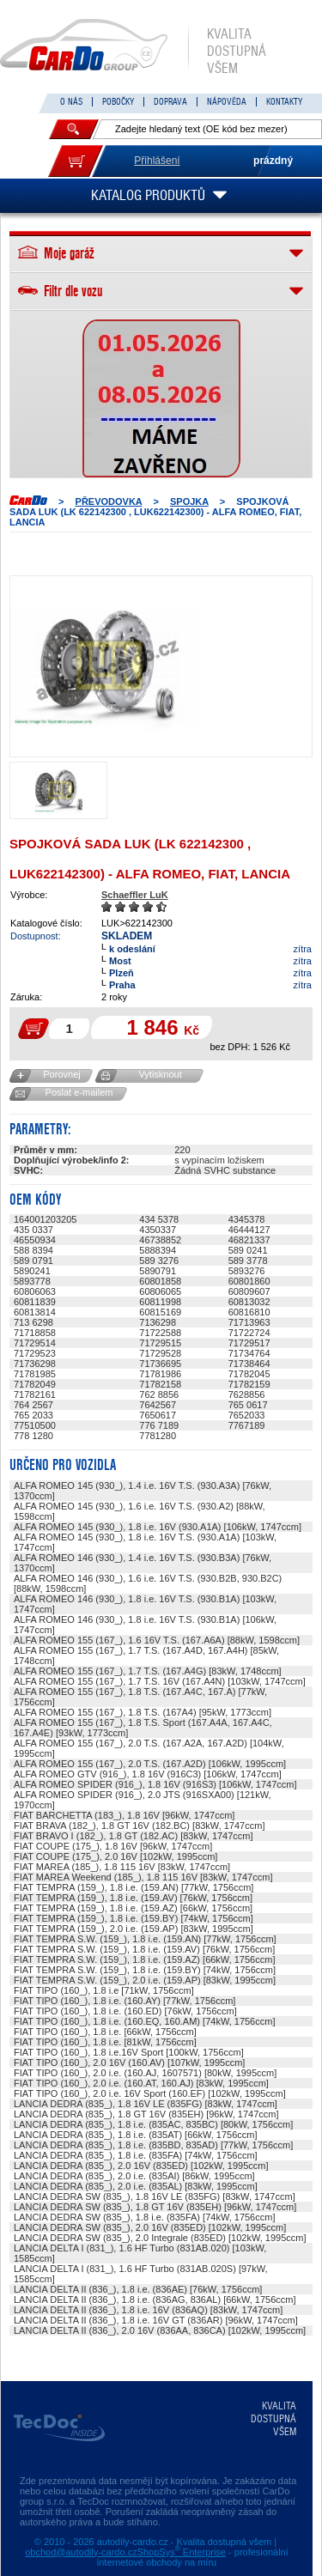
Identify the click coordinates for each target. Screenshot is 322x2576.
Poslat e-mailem (79, 1092)
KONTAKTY (284, 101)
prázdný (273, 161)
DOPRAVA (170, 101)
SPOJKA (189, 501)
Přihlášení (156, 161)
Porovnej (61, 1074)
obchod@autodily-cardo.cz (81, 2552)
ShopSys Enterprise (181, 2552)
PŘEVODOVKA (109, 501)
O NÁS (71, 101)
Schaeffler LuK (134, 895)
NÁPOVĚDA (226, 101)
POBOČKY (118, 101)
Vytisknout (159, 1074)
